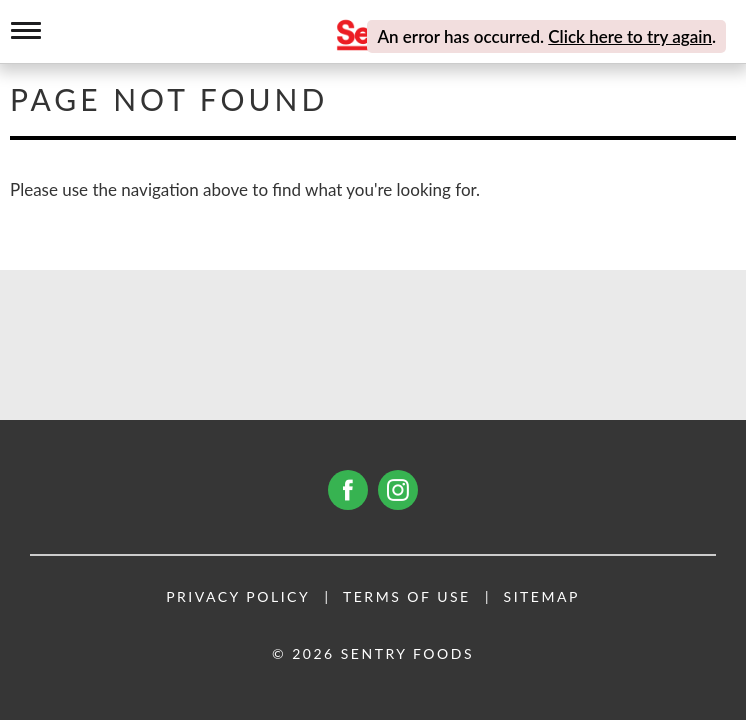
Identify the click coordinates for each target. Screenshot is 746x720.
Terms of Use (407, 597)
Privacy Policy (238, 597)
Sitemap (542, 597)
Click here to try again (630, 36)
